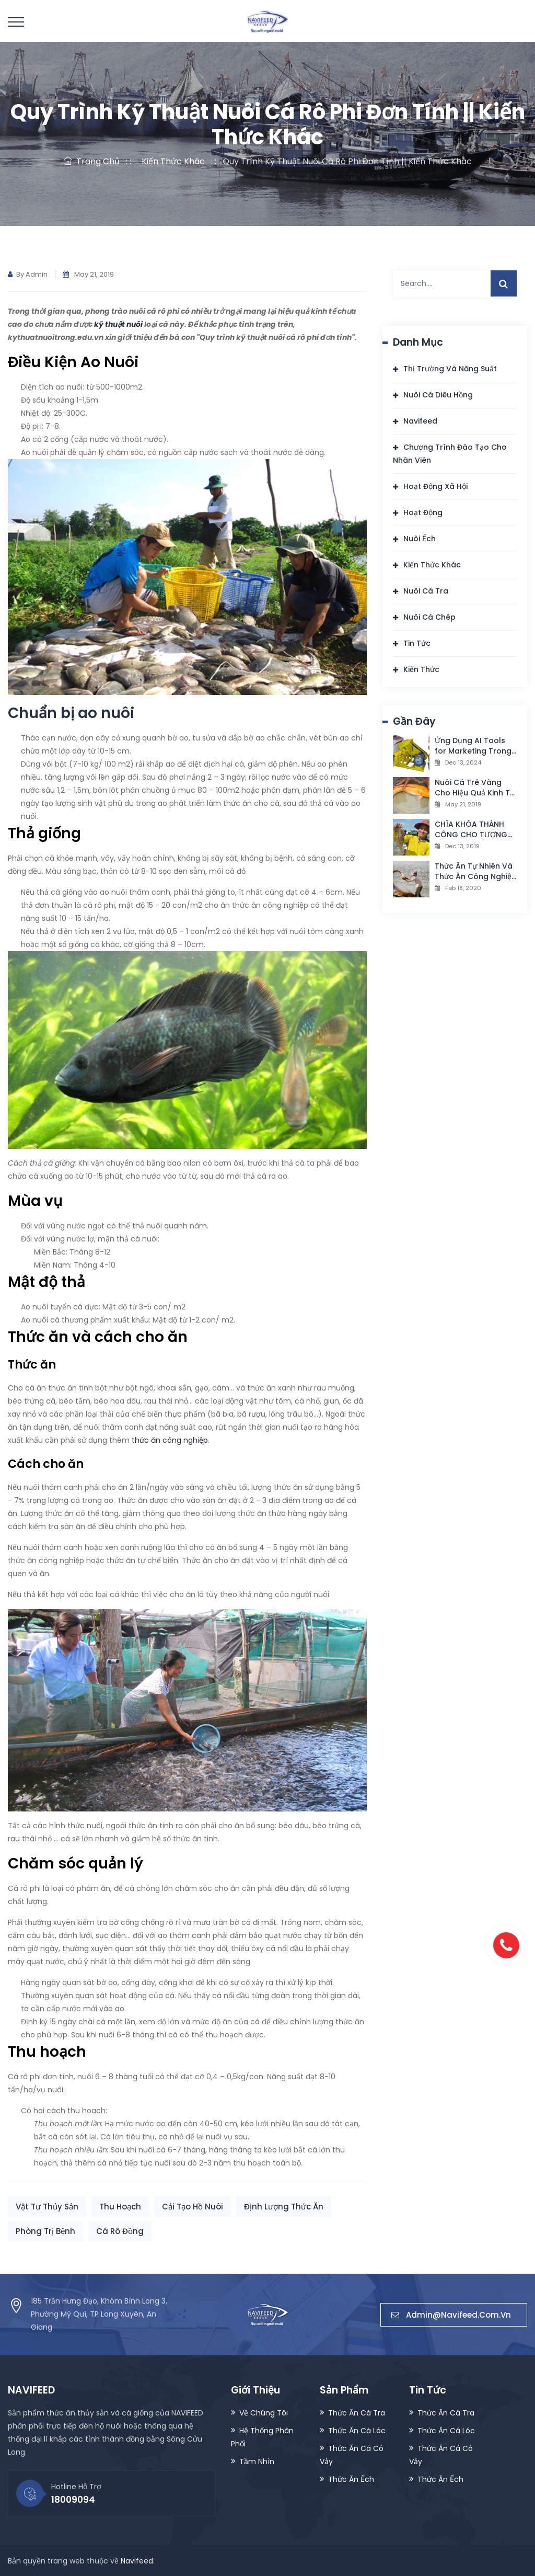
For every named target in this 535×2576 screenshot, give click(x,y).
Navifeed (420, 421)
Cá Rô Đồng (120, 2230)
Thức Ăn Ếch (351, 2478)
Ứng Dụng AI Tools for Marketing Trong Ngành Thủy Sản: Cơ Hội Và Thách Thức (473, 745)
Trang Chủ (92, 161)
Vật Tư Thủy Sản (47, 2206)
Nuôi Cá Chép (429, 617)
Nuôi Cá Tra (425, 591)
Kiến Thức (421, 669)
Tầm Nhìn (256, 2460)
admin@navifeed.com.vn (453, 2313)
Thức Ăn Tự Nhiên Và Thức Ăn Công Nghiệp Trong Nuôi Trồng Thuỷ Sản (476, 871)
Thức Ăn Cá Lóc (357, 2429)
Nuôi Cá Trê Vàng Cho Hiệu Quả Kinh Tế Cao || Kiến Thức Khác (476, 787)
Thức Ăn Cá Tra (356, 2412)
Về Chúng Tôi (263, 2412)
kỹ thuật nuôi (118, 324)
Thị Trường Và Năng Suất (450, 368)
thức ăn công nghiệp (170, 1440)
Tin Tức (417, 643)
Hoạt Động (423, 512)
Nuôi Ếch (419, 538)
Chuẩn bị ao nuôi (71, 713)
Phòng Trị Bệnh (45, 2230)
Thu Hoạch (120, 2206)
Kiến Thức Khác (171, 161)
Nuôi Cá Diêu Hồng (438, 395)
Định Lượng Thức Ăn (283, 2206)
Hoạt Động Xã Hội (435, 486)
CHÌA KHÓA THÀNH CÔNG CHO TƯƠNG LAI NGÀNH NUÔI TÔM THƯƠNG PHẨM (474, 829)
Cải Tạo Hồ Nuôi (192, 2206)
